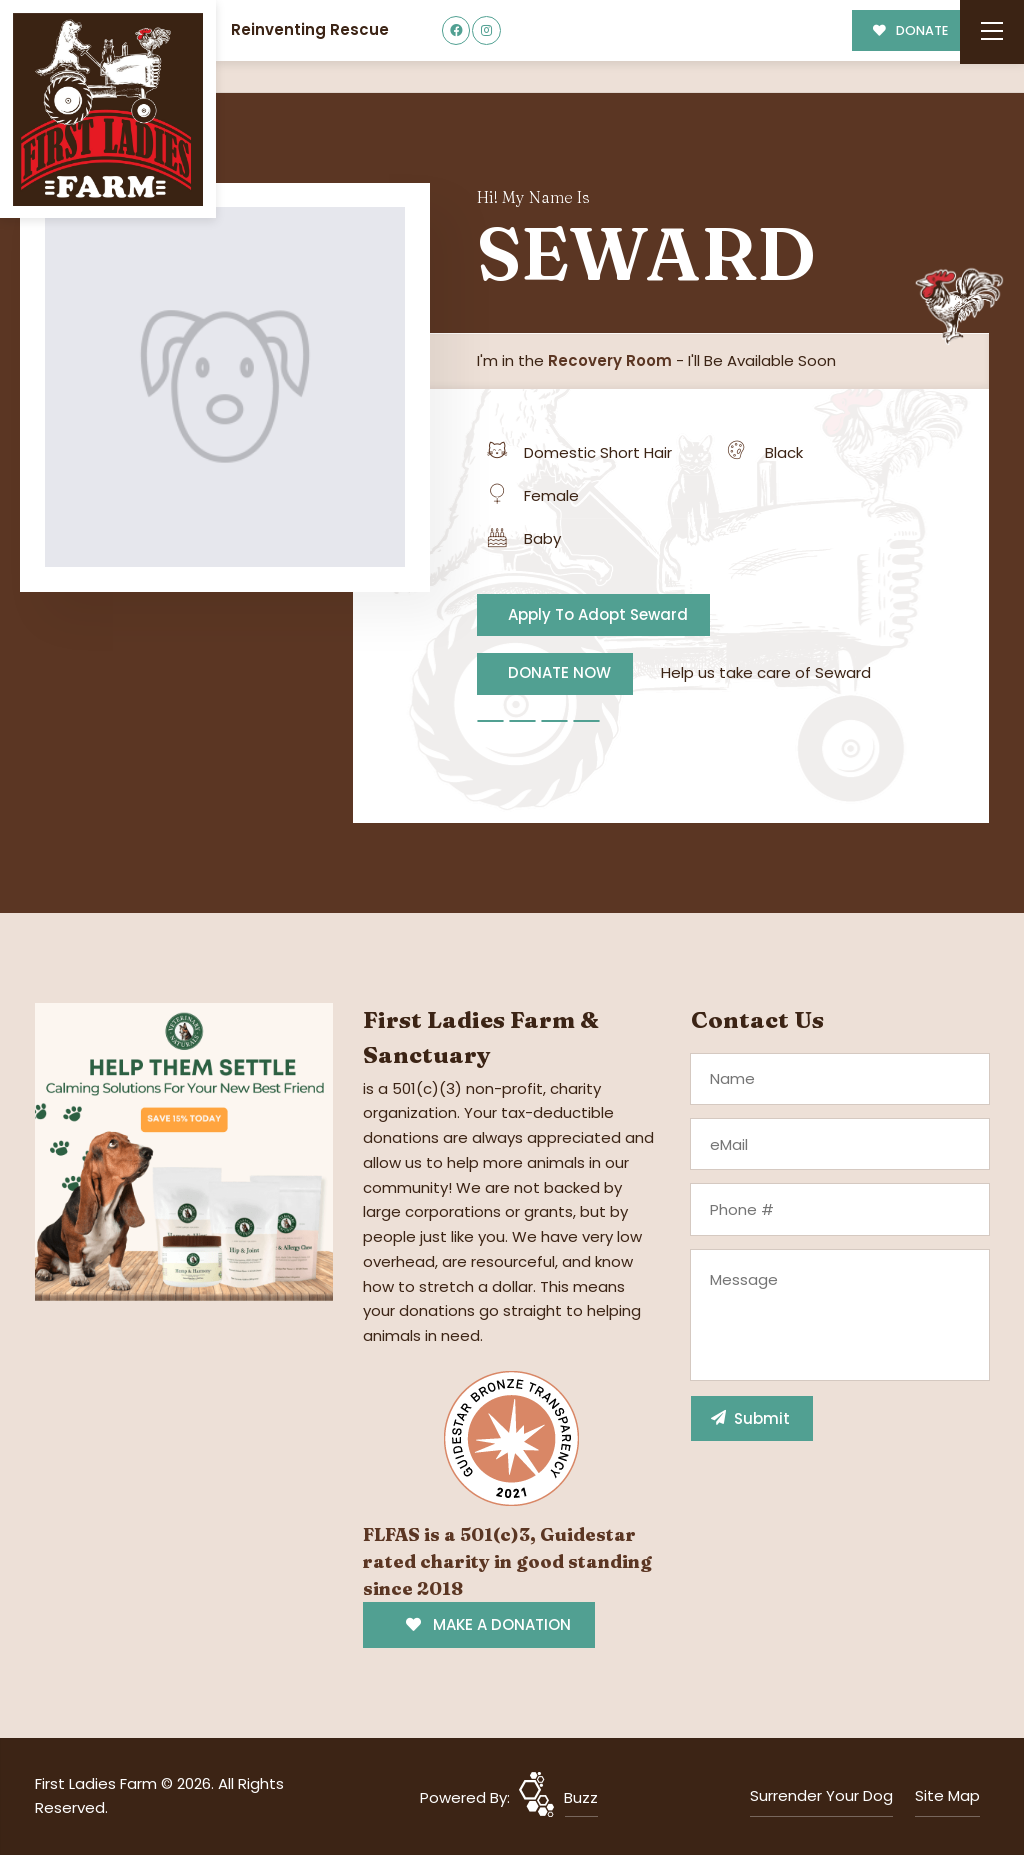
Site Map (947, 1795)
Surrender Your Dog (821, 1795)
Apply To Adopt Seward (598, 614)
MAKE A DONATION (488, 1624)
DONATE (910, 30)
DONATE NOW (559, 672)
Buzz (581, 1797)
